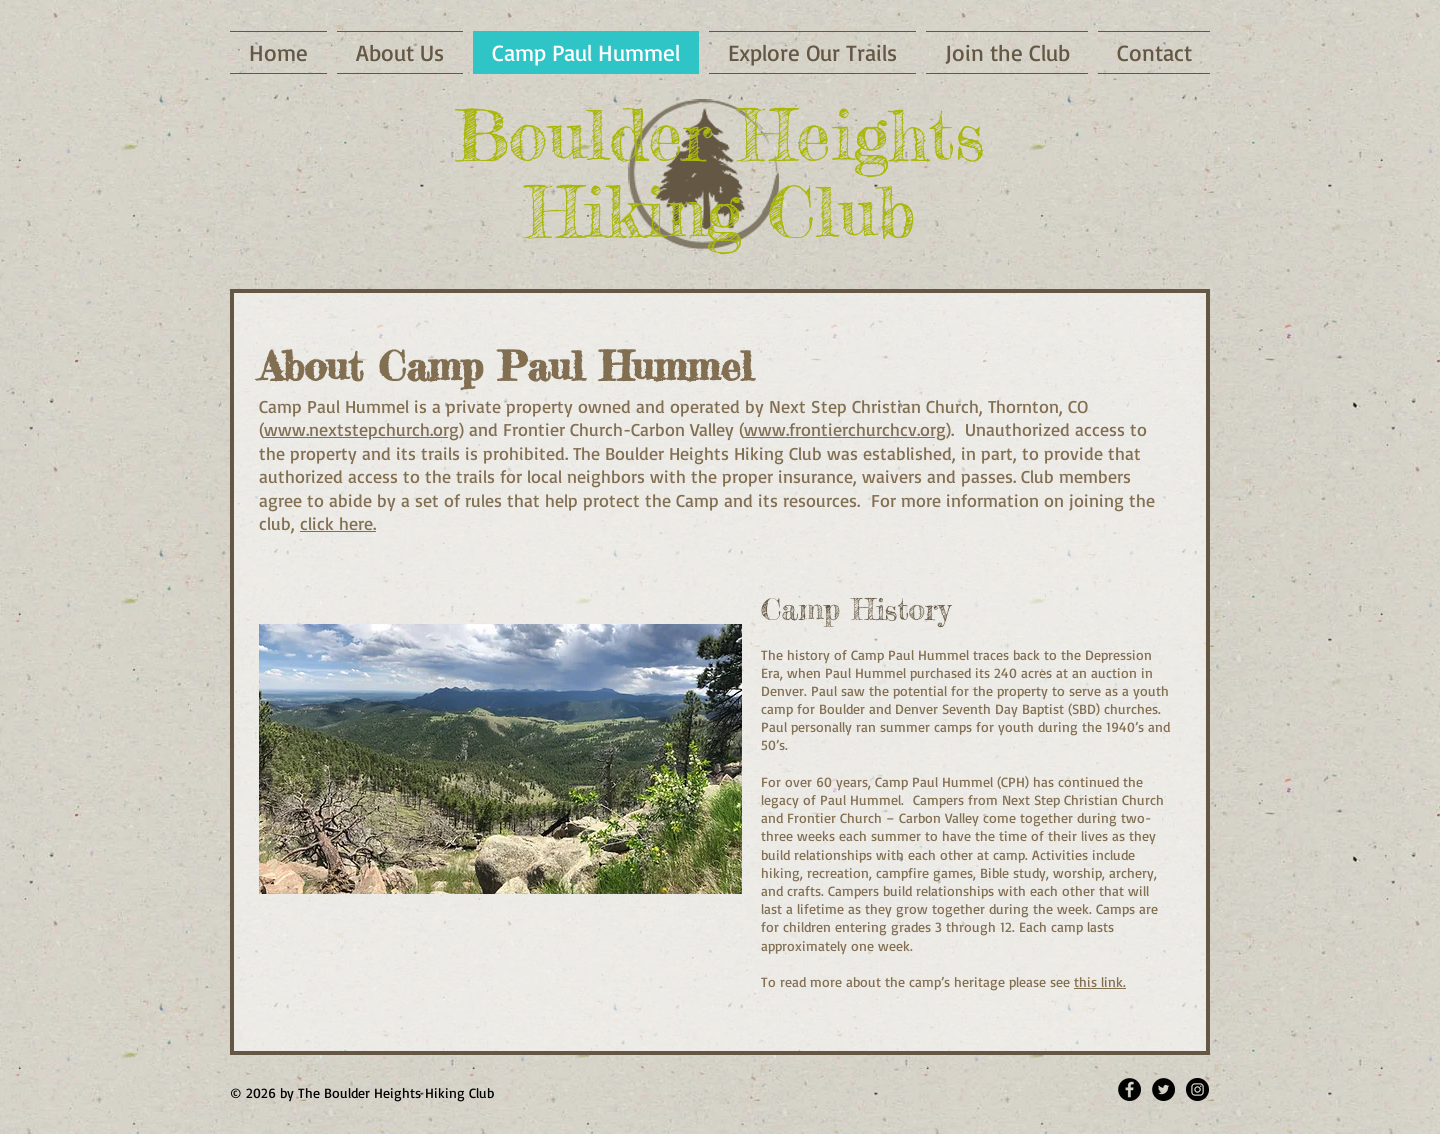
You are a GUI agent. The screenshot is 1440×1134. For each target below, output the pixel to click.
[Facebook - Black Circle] (1129, 1089)
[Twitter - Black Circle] (1163, 1089)
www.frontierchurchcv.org (845, 429)
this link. (1100, 981)
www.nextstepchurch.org (361, 429)
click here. (338, 523)
